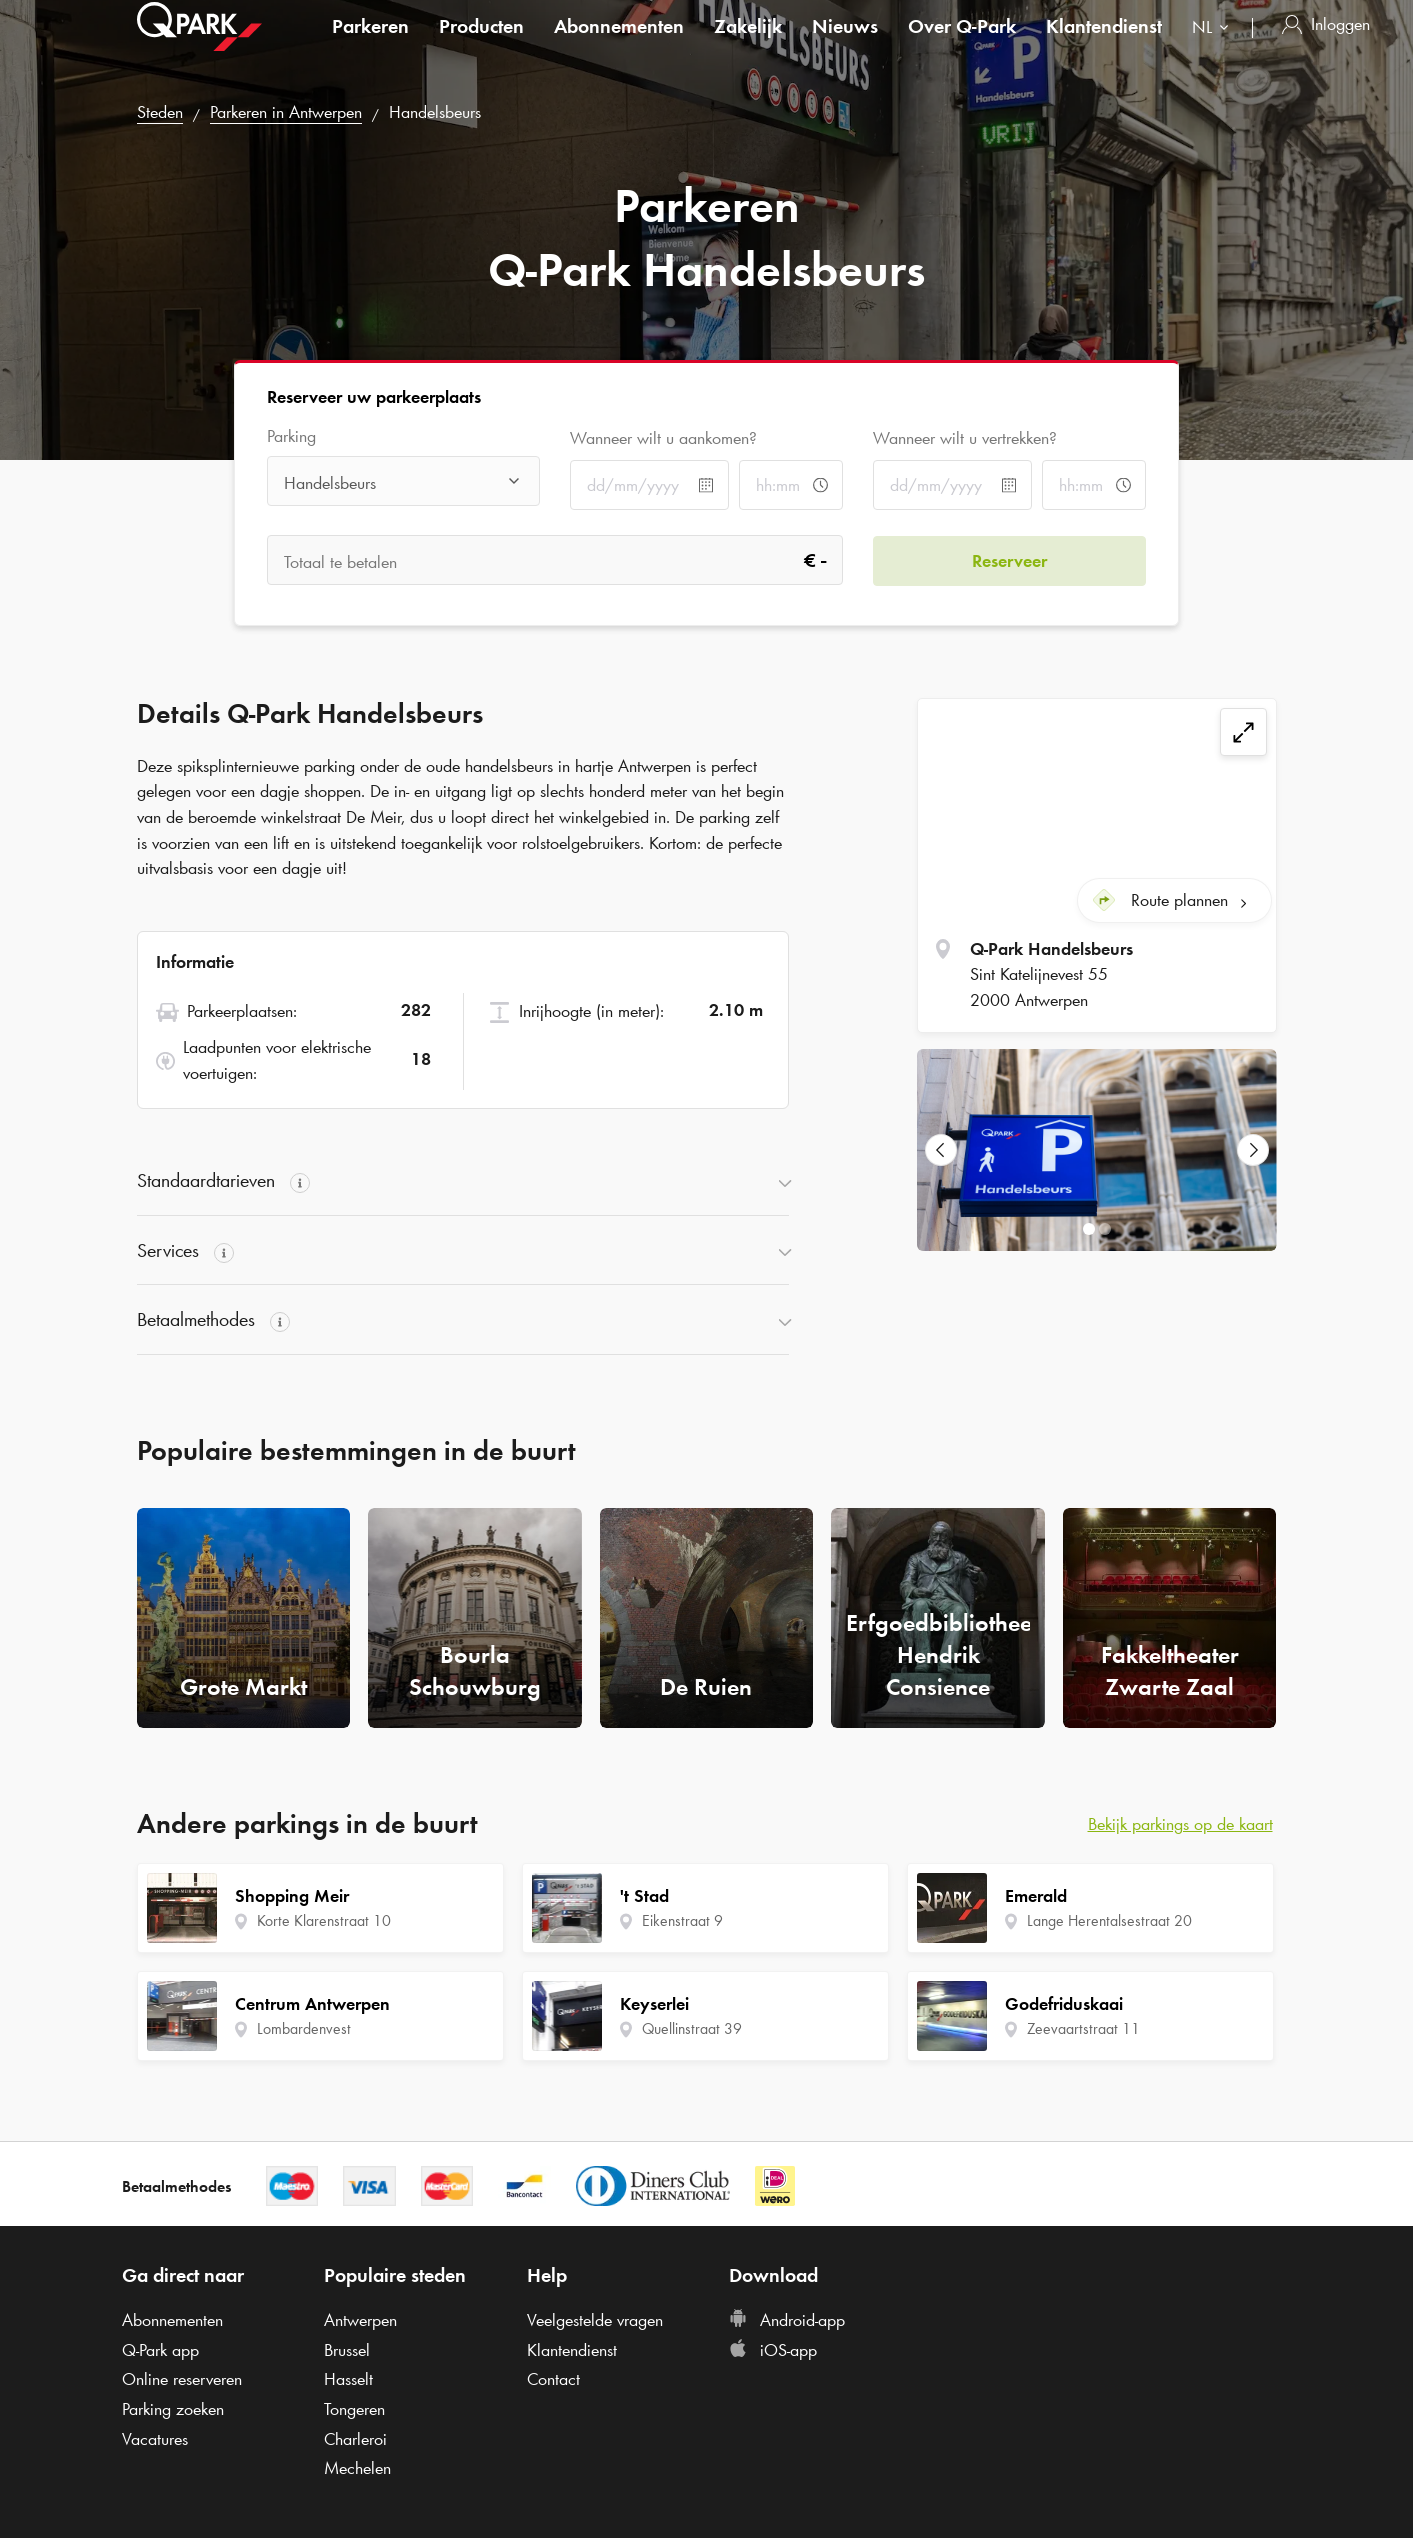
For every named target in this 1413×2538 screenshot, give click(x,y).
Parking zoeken (173, 2409)
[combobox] (1214, 47)
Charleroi (355, 2439)
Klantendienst (1104, 44)
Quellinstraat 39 (692, 2028)
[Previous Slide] (941, 1150)
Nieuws (845, 44)
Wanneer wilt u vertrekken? (965, 438)
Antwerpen (360, 2320)
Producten (481, 44)
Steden (160, 112)
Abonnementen (619, 44)
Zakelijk (748, 44)
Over (962, 44)
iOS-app (773, 2350)
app (160, 2350)
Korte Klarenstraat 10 (324, 1920)
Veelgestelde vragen (595, 2320)
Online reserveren (182, 2379)
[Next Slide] (1253, 1150)
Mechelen (357, 2468)
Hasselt (348, 2379)
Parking (291, 436)
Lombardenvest (304, 2028)
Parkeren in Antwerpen (286, 112)
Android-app (787, 2320)
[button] (463, 1181)
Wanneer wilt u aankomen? (663, 438)
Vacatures (155, 2439)
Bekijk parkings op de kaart (1180, 1824)
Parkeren (370, 44)
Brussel (347, 2350)
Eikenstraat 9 (682, 1920)
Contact (553, 2379)
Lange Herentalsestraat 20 (1109, 1920)
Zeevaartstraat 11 (1083, 2028)
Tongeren (354, 2409)
